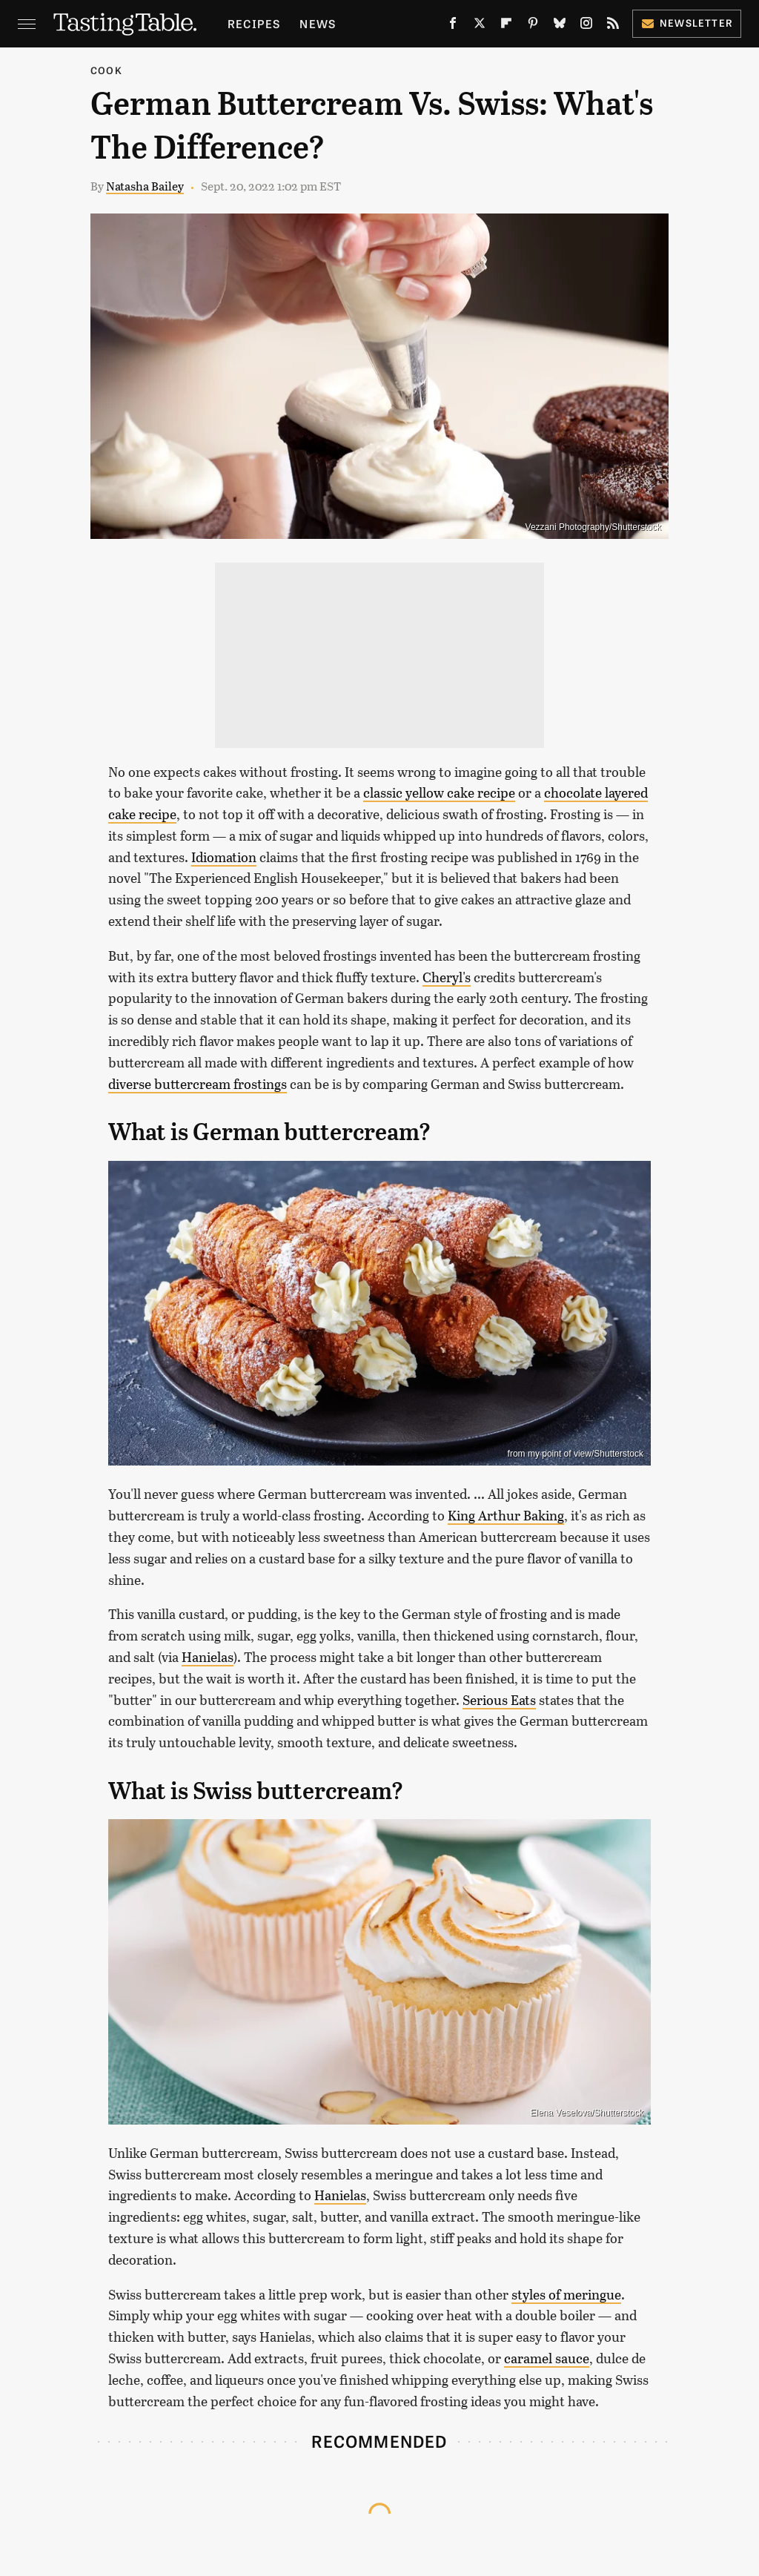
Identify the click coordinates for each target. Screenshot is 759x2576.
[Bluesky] (559, 26)
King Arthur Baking (506, 1515)
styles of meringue (566, 2294)
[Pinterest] (533, 26)
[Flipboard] (506, 26)
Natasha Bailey (145, 185)
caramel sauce (546, 2358)
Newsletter (686, 23)
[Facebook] (452, 26)
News (317, 23)
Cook (106, 70)
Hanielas (207, 1656)
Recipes (254, 23)
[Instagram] (586, 26)
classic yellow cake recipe (439, 792)
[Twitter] (479, 26)
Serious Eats (499, 1699)
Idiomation (223, 857)
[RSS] (613, 26)
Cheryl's (446, 977)
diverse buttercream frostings (197, 1083)
